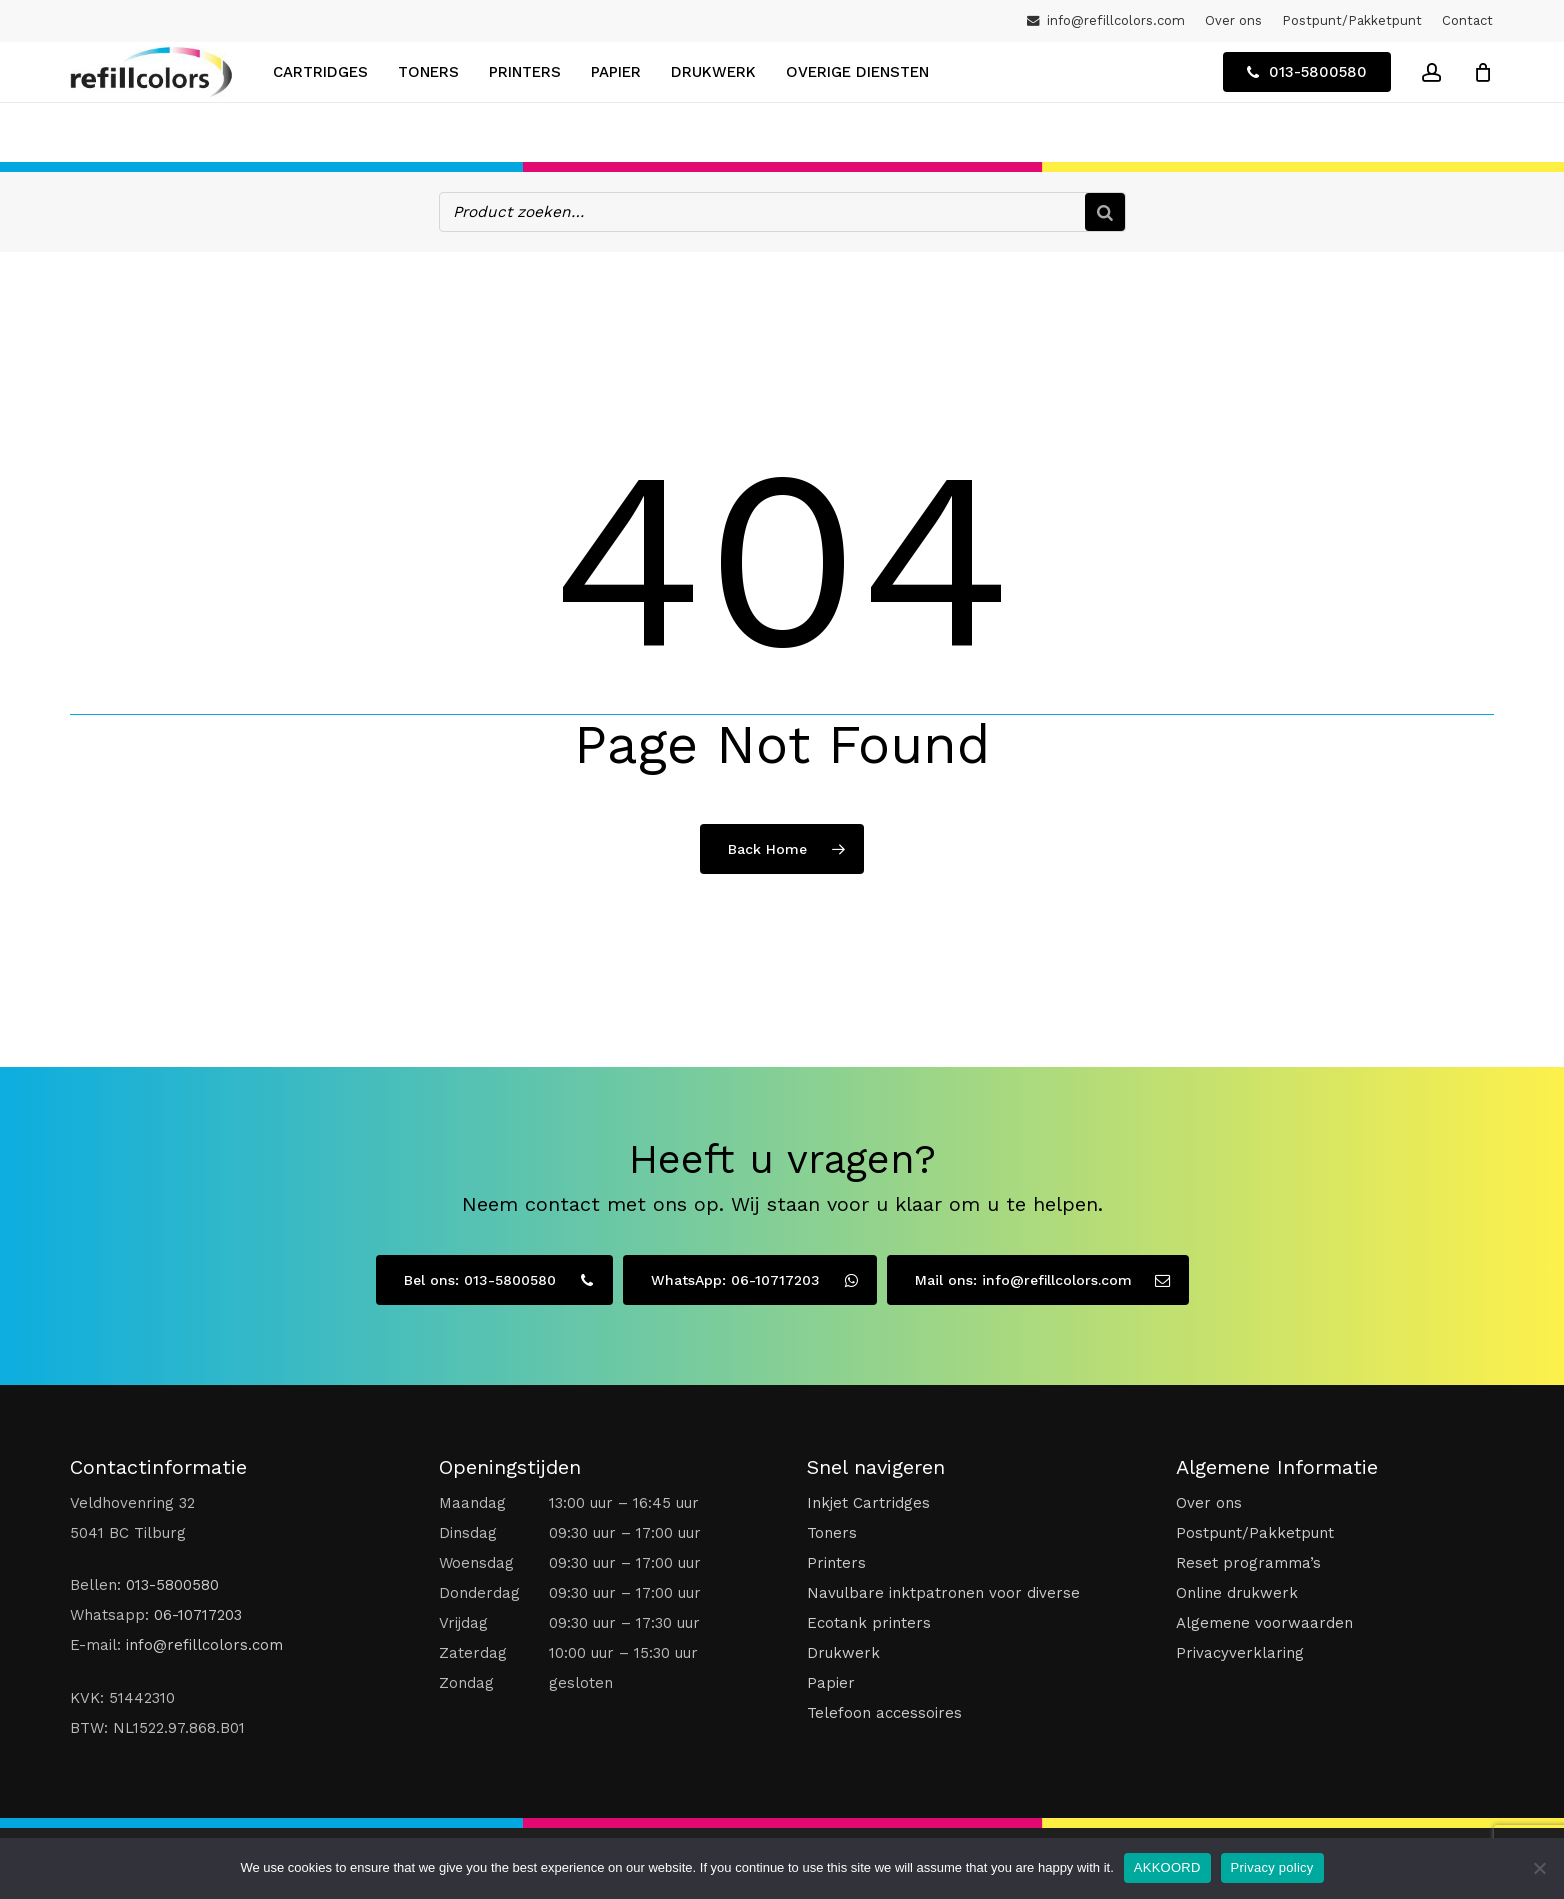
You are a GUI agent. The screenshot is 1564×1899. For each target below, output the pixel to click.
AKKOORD (1167, 1867)
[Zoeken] (1105, 211)
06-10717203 (198, 1613)
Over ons (1209, 1501)
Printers (836, 1561)
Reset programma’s (1248, 1561)
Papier (831, 1681)
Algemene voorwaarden (1264, 1621)
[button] (494, 1278)
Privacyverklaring (1240, 1651)
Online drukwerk (1237, 1591)
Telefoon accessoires (884, 1711)
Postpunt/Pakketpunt (1255, 1531)
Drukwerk (843, 1651)
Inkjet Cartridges (868, 1501)
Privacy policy (1272, 1867)
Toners (832, 1531)
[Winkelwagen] (1483, 102)
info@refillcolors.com (204, 1643)
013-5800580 (172, 1583)
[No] (1539, 1868)
